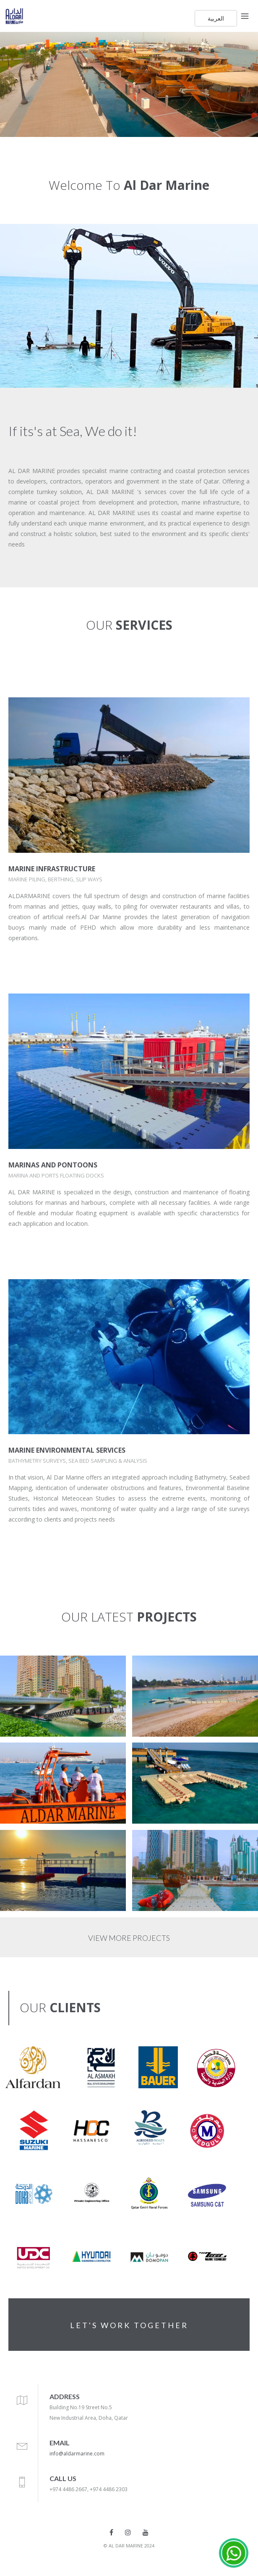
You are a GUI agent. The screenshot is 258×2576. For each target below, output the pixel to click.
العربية (216, 18)
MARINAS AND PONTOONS (52, 1165)
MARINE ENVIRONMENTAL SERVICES (66, 1450)
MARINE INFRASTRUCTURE (51, 868)
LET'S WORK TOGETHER (129, 2325)
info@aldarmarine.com (77, 2453)
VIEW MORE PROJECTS (129, 1938)
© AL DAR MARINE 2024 (129, 2545)
